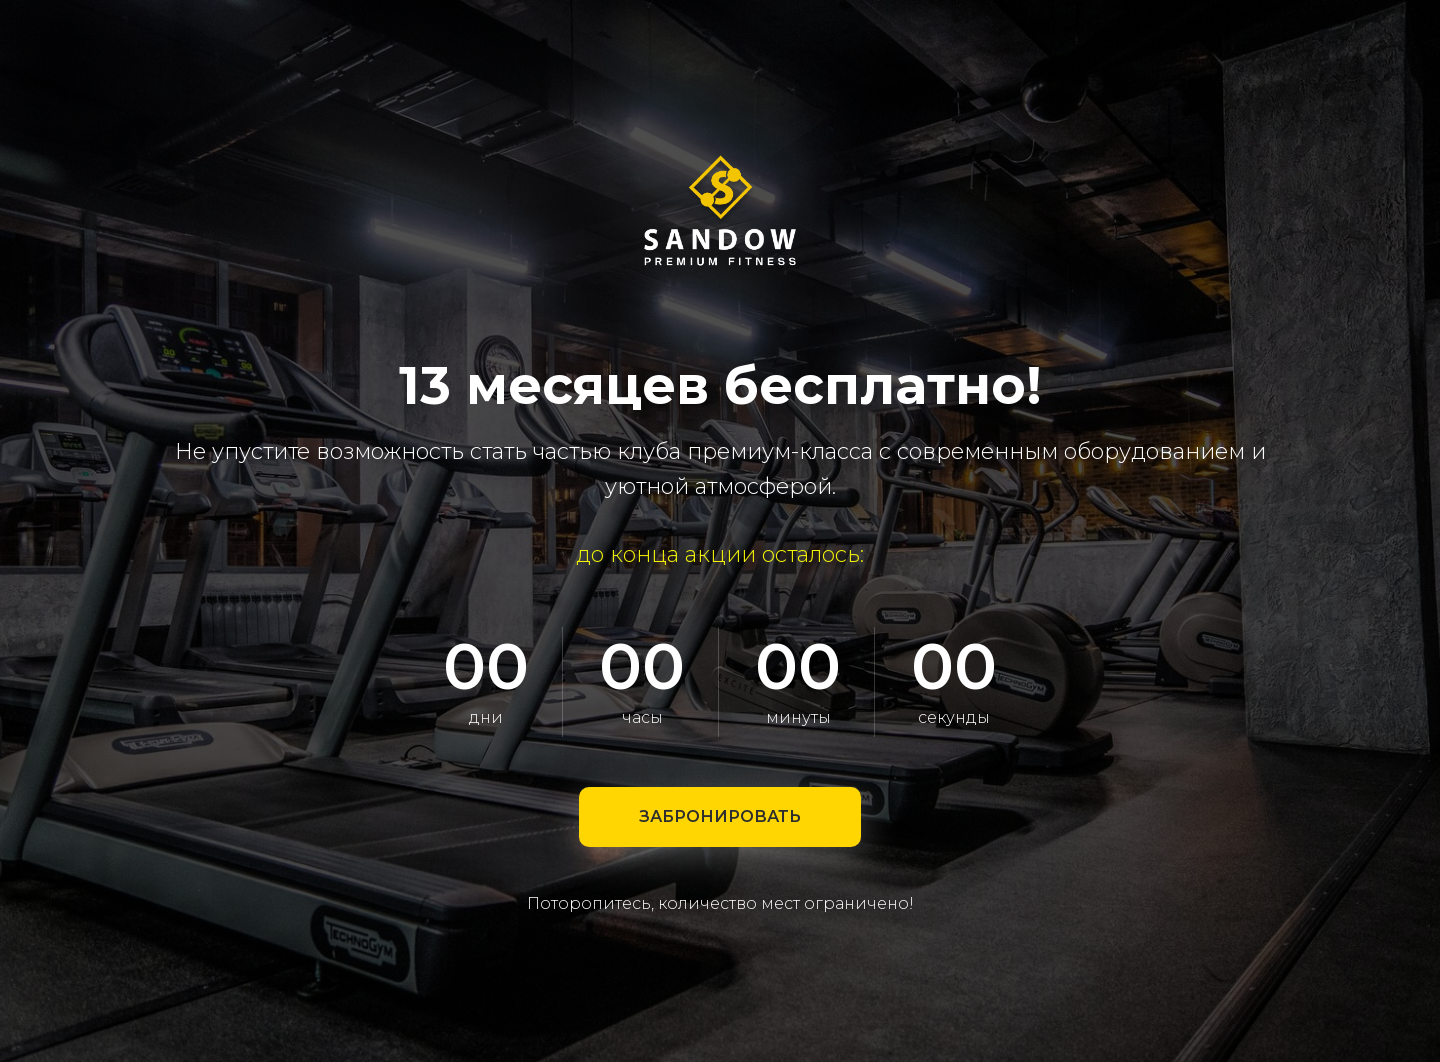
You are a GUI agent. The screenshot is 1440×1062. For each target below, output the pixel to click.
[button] (720, 817)
